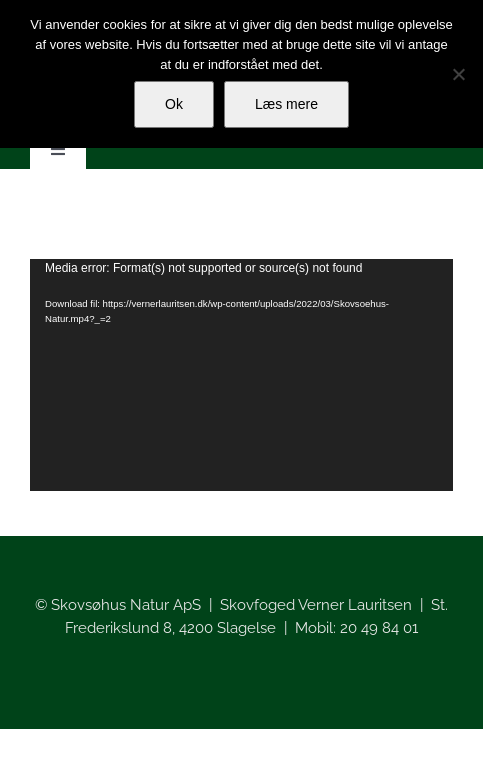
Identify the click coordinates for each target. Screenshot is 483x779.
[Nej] (458, 74)
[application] (241, 375)
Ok (174, 104)
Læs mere (286, 104)
